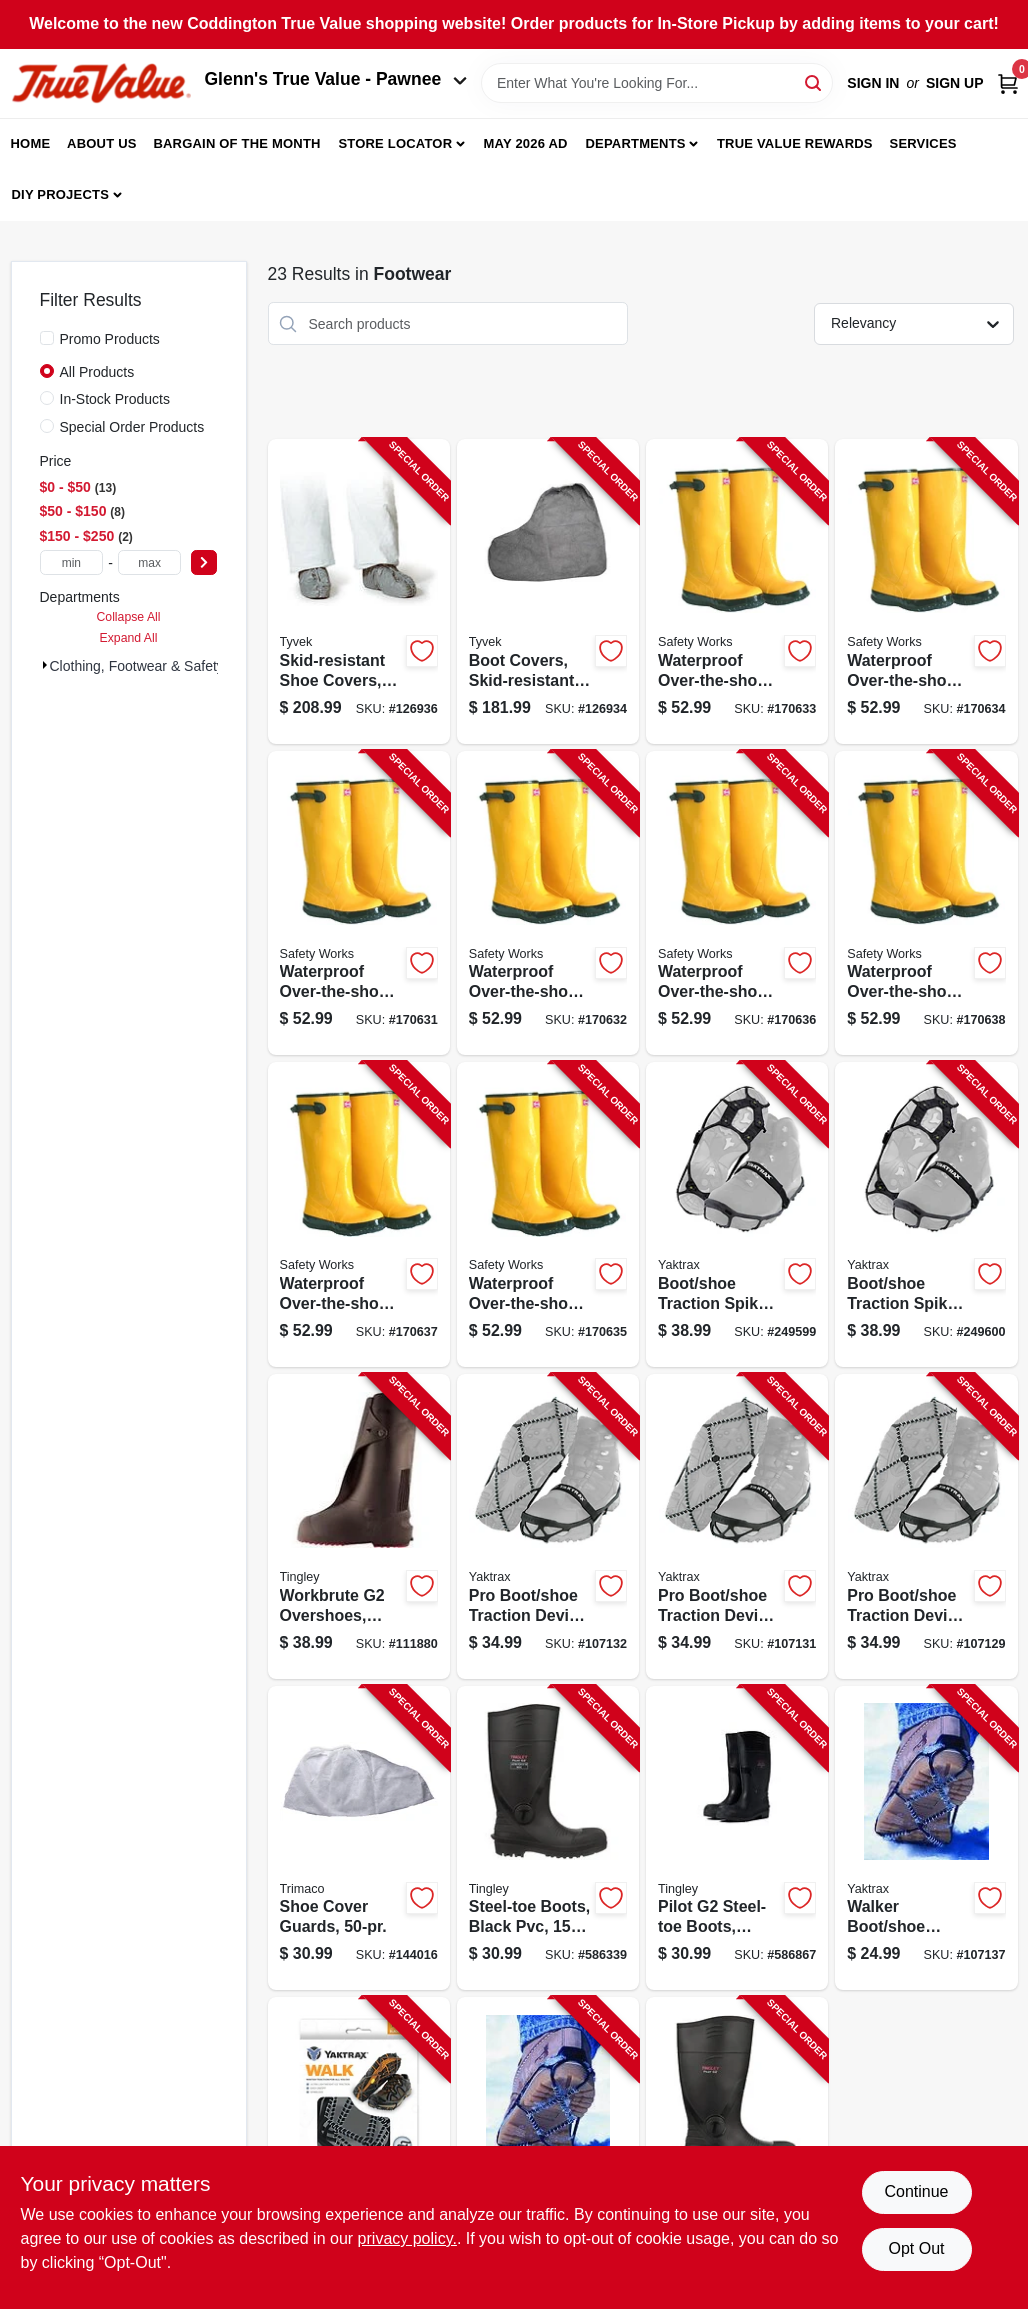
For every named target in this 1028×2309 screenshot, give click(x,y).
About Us (102, 143)
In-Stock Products (115, 399)
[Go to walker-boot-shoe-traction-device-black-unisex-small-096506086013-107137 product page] (926, 1838)
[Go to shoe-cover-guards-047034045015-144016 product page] (359, 1838)
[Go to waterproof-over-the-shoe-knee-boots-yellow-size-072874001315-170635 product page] (548, 1214)
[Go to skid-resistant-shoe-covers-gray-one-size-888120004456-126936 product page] (359, 591)
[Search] (814, 81)
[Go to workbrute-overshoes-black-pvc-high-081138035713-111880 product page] (359, 1526)
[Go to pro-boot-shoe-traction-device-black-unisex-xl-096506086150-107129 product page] (926, 1526)
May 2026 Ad (526, 143)
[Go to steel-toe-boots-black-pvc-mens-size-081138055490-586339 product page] (548, 1838)
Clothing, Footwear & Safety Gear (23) (169, 666)
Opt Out (916, 2248)
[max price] (150, 562)
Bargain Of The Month (236, 143)
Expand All (129, 638)
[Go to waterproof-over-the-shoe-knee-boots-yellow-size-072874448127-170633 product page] (737, 591)
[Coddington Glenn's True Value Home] (101, 83)
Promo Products (110, 339)
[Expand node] (45, 665)
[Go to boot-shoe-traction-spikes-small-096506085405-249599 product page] (737, 1214)
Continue (916, 2191)
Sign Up (955, 83)
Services (923, 143)
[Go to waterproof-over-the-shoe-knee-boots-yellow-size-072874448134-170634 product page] (926, 591)
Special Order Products (132, 427)
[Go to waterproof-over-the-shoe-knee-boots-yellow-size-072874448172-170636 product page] (737, 903)
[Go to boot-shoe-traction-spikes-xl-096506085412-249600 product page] (926, 1214)
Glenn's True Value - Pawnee (336, 79)
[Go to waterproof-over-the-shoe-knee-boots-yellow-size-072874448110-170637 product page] (359, 1214)
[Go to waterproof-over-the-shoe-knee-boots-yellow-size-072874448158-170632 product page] (548, 903)
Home (31, 143)
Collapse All (128, 617)
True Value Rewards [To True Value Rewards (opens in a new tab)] (795, 143)
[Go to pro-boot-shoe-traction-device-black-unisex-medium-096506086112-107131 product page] (737, 1526)
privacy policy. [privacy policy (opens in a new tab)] (407, 2238)
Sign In (873, 83)
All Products (97, 372)
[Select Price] (204, 562)
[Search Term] (657, 83)
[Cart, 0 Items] (1008, 83)
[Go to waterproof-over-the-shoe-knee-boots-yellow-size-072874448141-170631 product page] (359, 903)
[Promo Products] (47, 338)
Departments (635, 143)
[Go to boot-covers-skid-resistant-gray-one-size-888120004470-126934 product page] (548, 591)
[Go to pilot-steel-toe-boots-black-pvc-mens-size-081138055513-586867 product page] (737, 1838)
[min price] (72, 562)
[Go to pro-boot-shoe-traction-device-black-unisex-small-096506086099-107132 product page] (548, 1526)
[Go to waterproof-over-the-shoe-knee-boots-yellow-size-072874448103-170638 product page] (926, 903)
